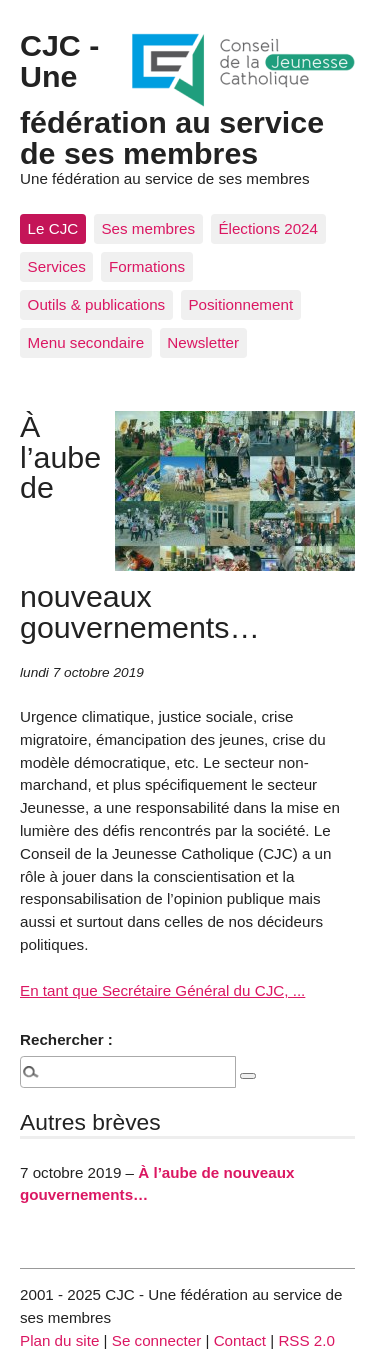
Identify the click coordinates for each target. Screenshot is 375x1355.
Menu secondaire (86, 342)
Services (57, 266)
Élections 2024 (268, 228)
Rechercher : (66, 1039)
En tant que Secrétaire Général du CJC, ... (162, 990)
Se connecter (157, 1340)
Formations (147, 266)
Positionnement (240, 304)
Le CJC (53, 228)
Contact (240, 1340)
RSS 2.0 (306, 1340)
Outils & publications (97, 304)
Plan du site (59, 1340)
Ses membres (148, 228)
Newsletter (203, 342)
